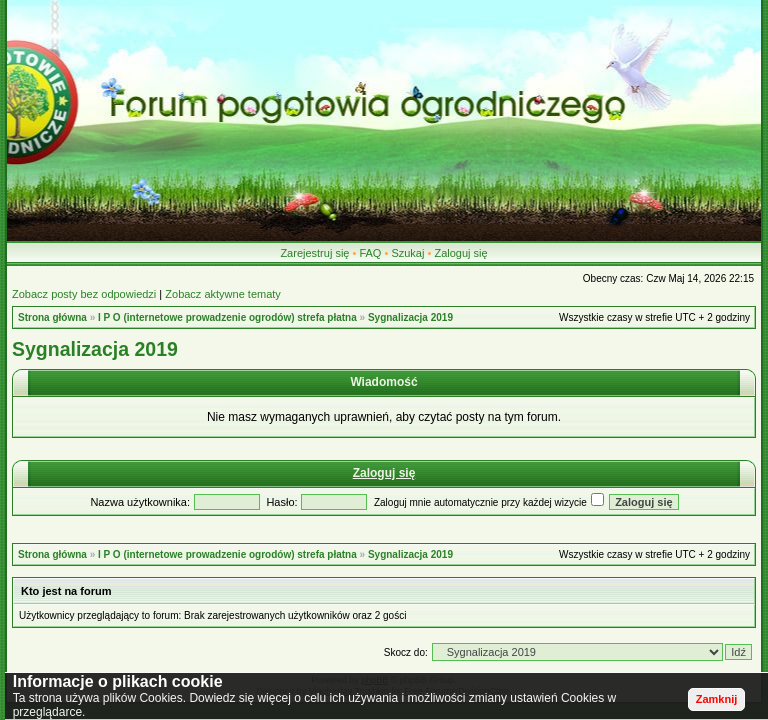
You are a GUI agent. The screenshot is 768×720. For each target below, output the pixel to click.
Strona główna (52, 317)
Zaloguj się (460, 253)
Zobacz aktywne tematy (223, 294)
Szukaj (407, 253)
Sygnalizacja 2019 (410, 317)
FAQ (370, 253)
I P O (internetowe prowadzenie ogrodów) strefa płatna (227, 317)
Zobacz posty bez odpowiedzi (84, 294)
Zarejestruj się (314, 253)
